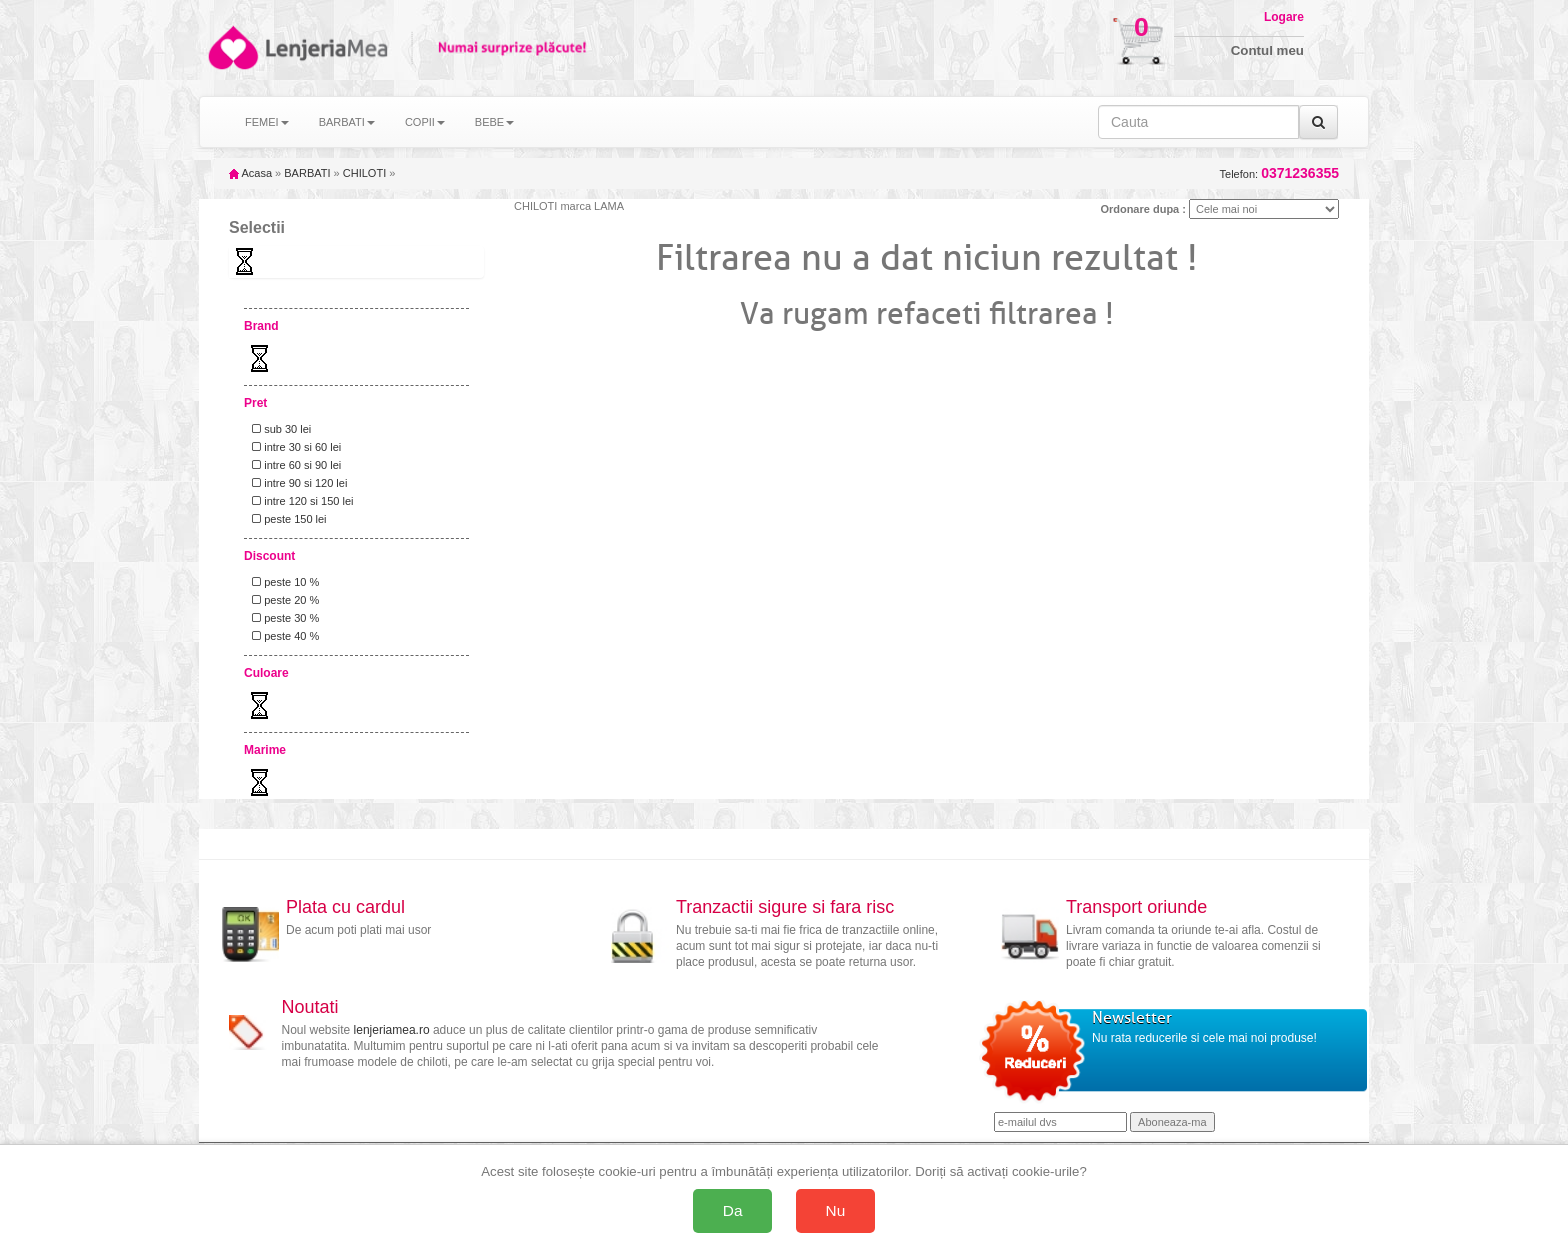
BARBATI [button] (347, 122)
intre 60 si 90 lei (293, 465)
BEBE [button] (494, 122)
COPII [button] (425, 122)
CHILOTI (364, 173)
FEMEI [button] (267, 122)
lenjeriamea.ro (392, 1030)
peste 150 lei (286, 519)
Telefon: (1279, 173)
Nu (836, 1210)
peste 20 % (282, 600)
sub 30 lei (278, 429)
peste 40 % (282, 636)
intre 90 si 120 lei (296, 483)
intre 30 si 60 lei (293, 447)
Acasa (250, 173)
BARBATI (307, 173)
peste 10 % (282, 582)
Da (733, 1210)
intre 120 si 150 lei (299, 501)
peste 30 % (282, 618)
